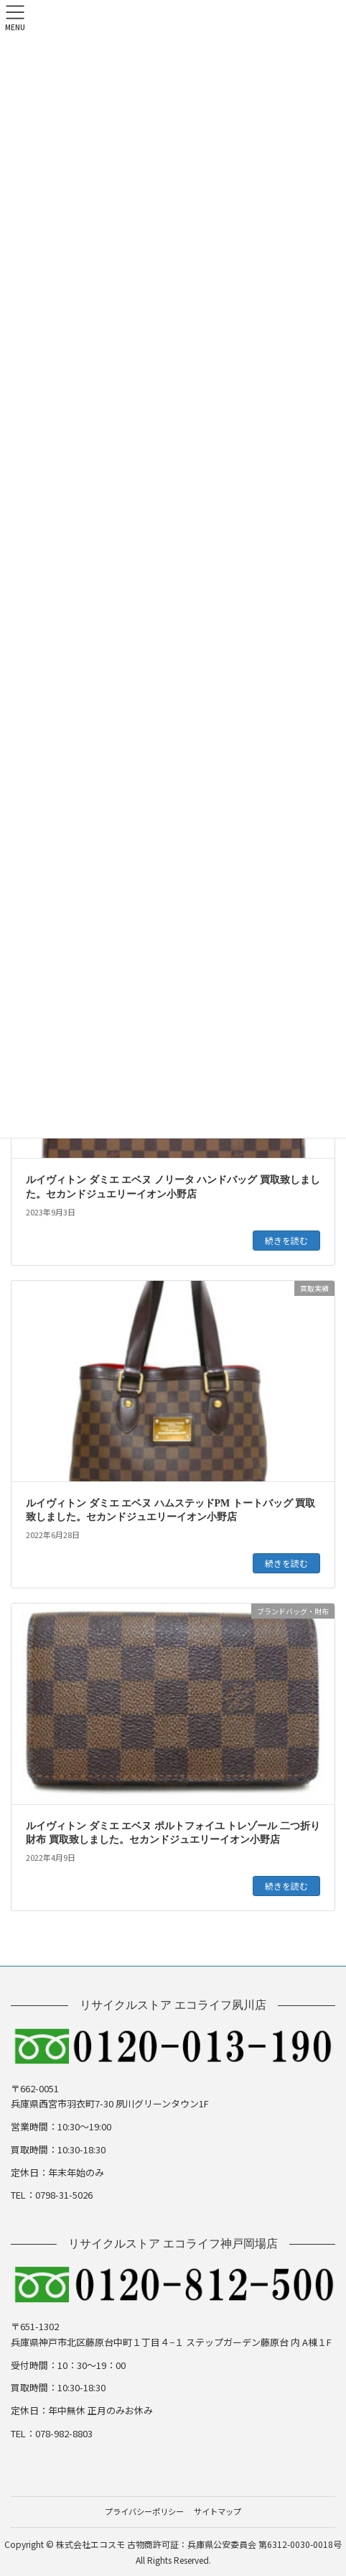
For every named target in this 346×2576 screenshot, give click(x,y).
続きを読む (286, 1240)
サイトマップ (217, 2511)
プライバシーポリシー (144, 2511)
